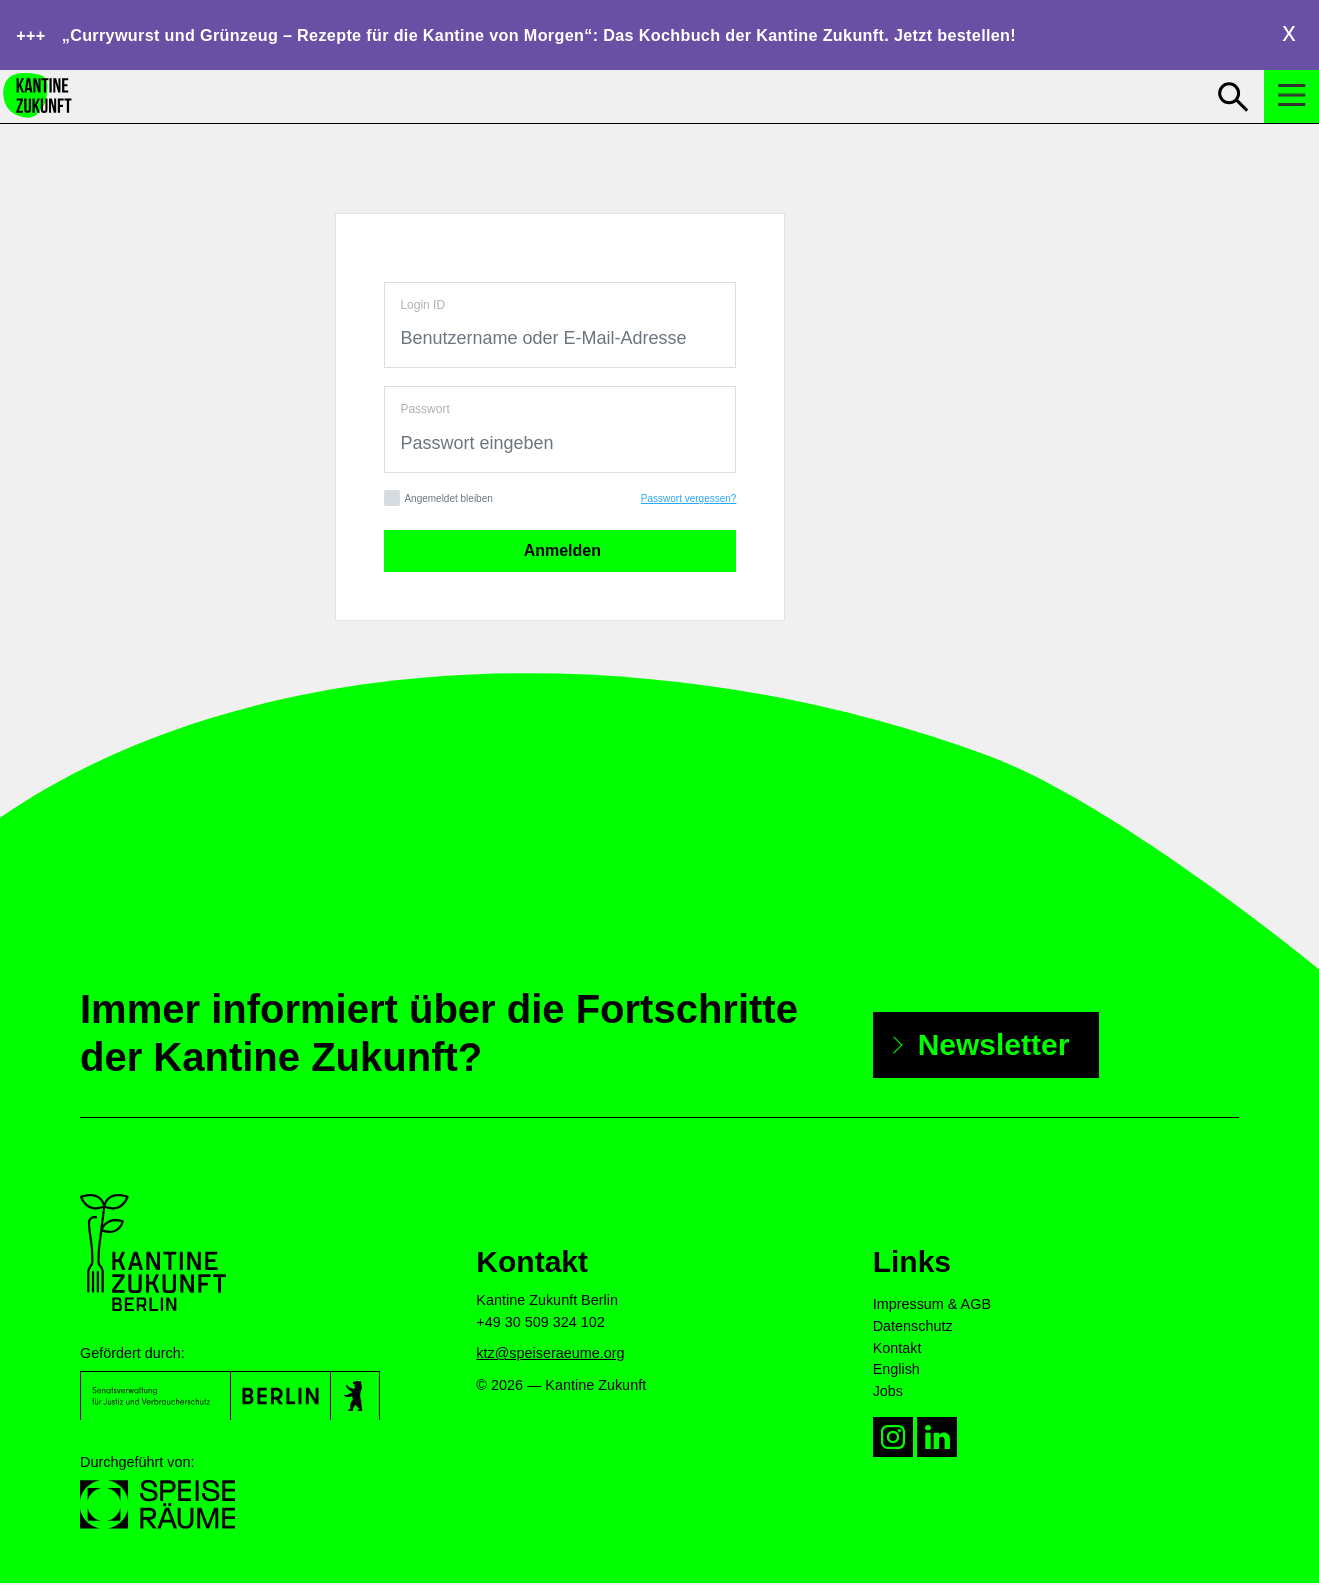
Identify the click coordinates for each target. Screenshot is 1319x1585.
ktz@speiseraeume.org (550, 1356)
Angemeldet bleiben (438, 501)
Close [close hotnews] (1289, 34)
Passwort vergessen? (689, 501)
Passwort (424, 412)
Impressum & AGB (932, 1307)
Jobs (888, 1393)
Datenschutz (913, 1328)
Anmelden (560, 553)
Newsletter (994, 1046)
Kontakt (897, 1350)
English (896, 1372)
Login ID (422, 307)
